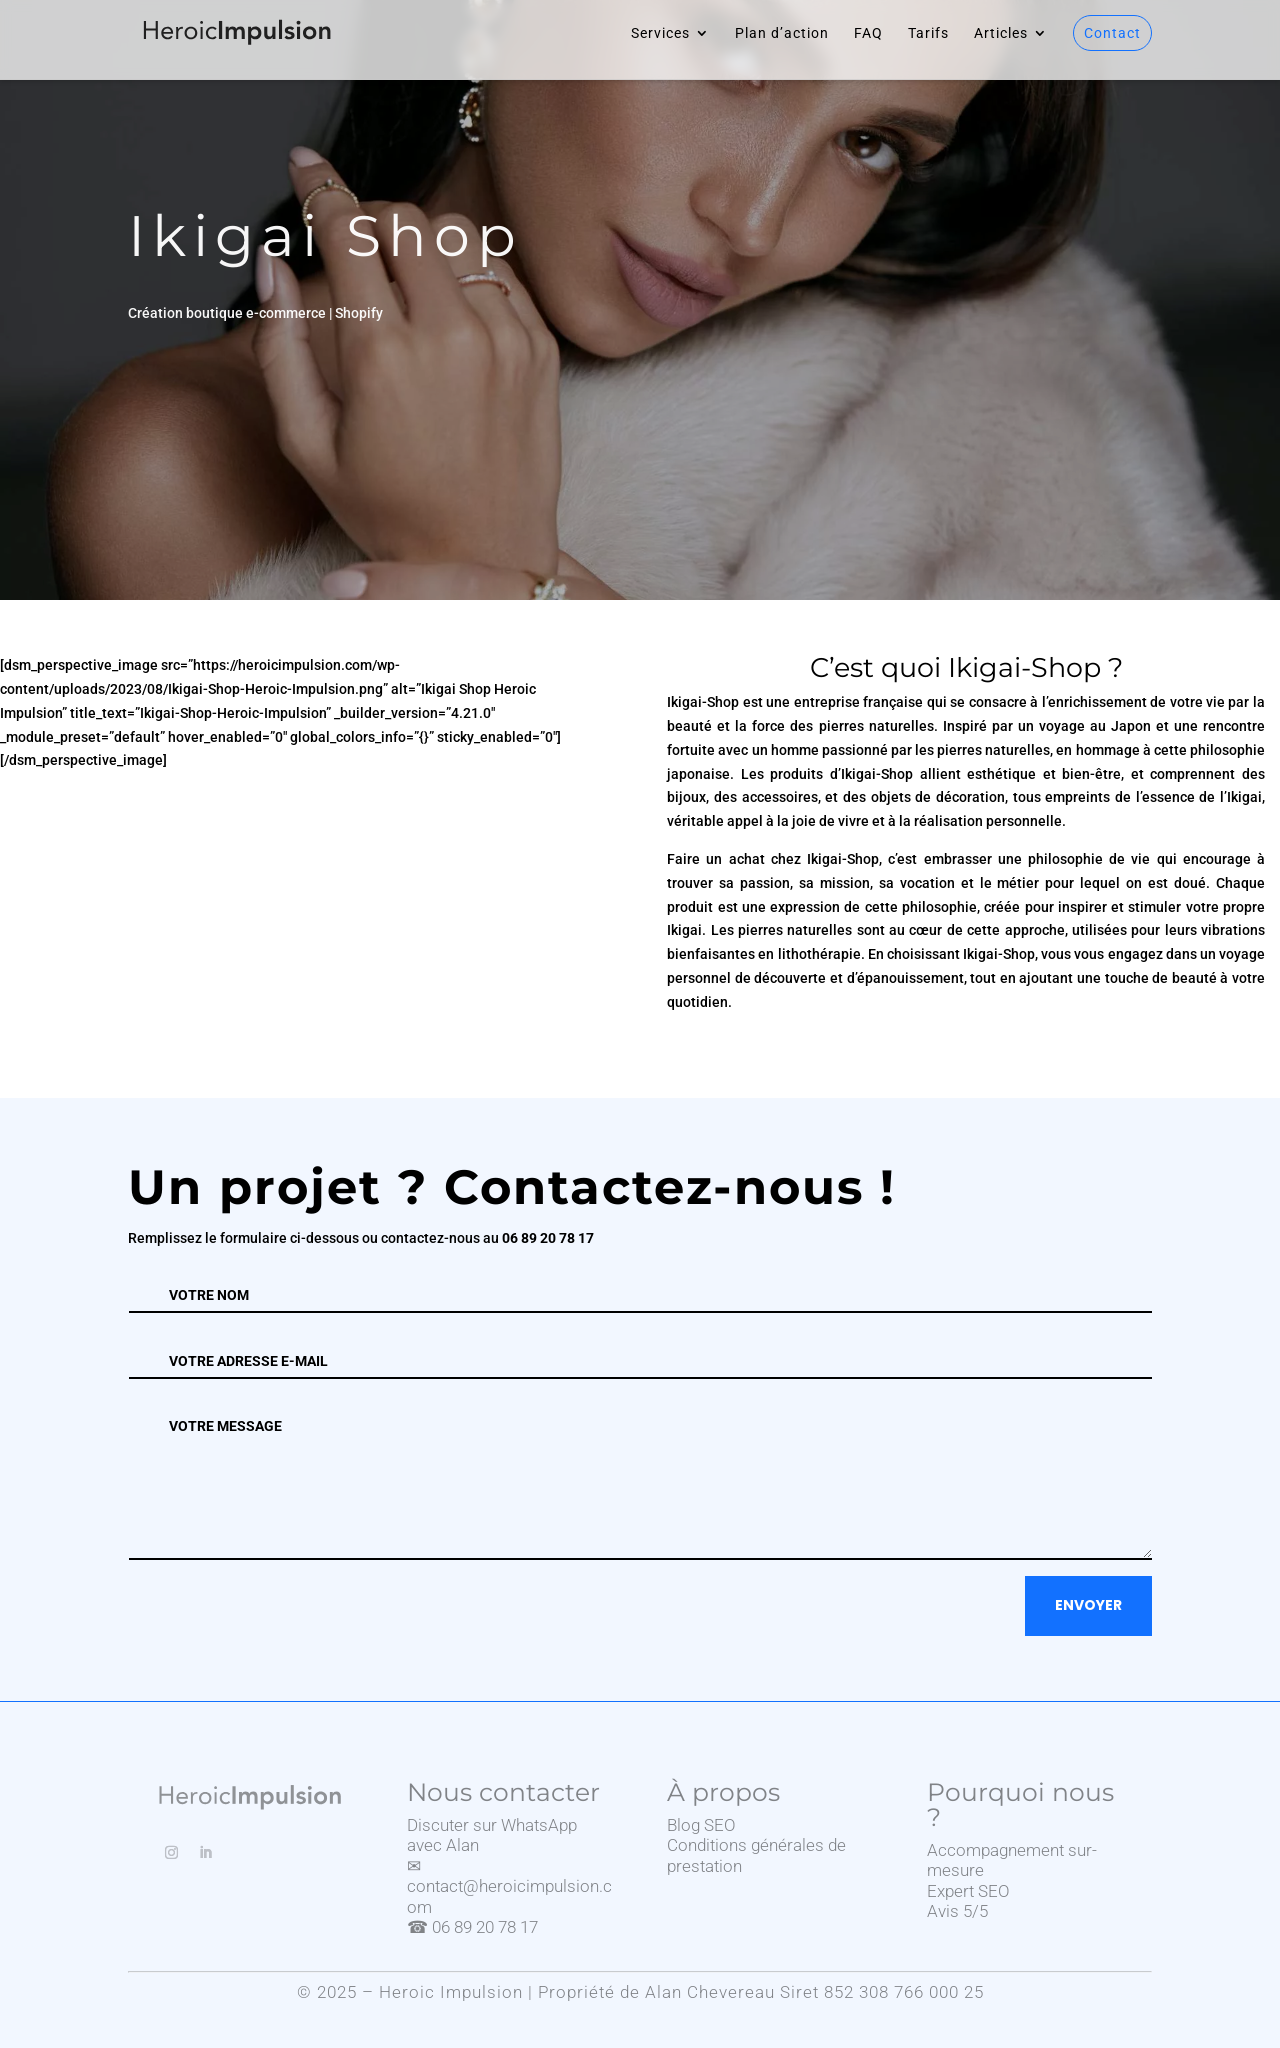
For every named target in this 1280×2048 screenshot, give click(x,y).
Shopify (359, 313)
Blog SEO (701, 1825)
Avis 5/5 (957, 1911)
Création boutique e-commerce (227, 313)
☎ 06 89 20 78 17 (472, 1927)
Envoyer (1088, 1605)
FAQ (868, 33)
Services (660, 33)
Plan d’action (782, 33)
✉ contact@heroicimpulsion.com (509, 1886)
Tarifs (928, 33)
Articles (1001, 33)
